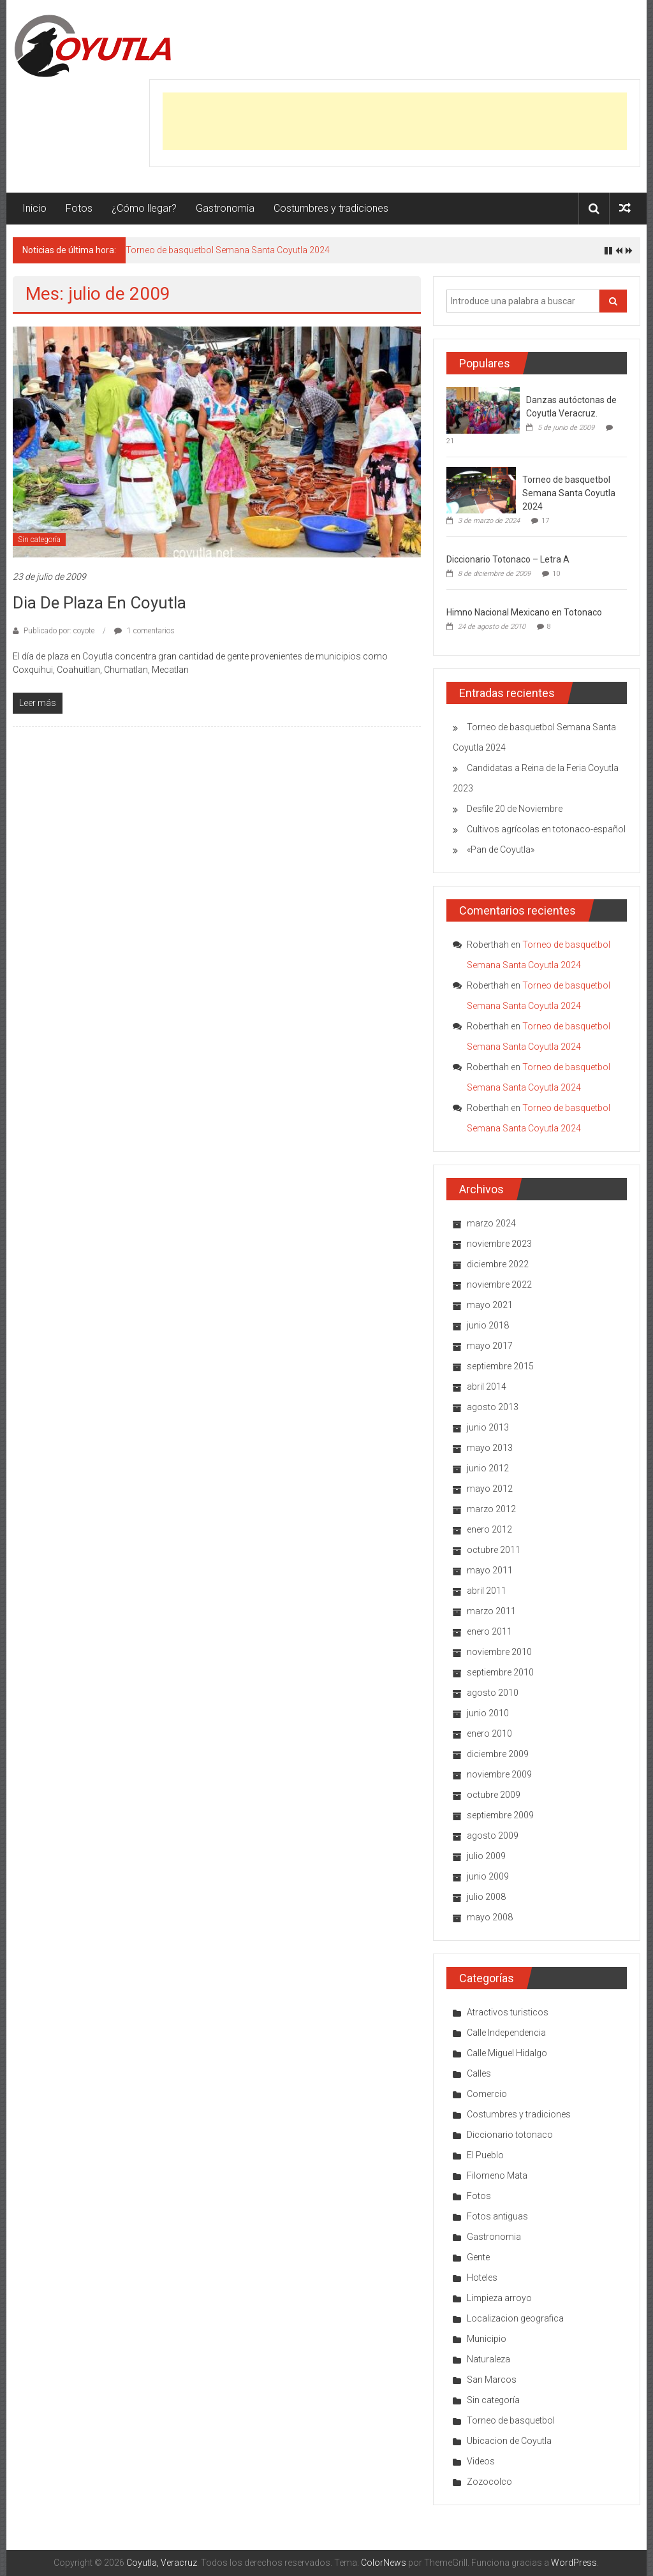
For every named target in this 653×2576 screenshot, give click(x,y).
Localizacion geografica (515, 2318)
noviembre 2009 (499, 1774)
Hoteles (482, 2277)
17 (545, 521)
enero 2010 (489, 1733)
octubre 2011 (493, 1550)
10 (556, 574)
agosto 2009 (492, 1835)
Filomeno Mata (497, 2175)
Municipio (486, 2339)
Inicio (34, 208)
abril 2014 (486, 1386)
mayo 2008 (490, 1917)
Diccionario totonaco (510, 2135)
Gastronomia (225, 208)
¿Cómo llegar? (144, 208)
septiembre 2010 (500, 1672)
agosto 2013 (492, 1407)
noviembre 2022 (499, 1284)
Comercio (487, 2094)
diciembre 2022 (498, 1264)
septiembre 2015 (500, 1366)
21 (450, 441)
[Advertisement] (395, 121)
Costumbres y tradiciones (331, 208)
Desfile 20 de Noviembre (514, 809)
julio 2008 (486, 1897)
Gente (478, 2257)
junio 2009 (488, 1876)
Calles (479, 2073)
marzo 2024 (491, 1223)
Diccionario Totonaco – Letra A (507, 559)
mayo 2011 (490, 1570)
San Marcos (492, 2379)
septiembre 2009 (500, 1815)
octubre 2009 (493, 1795)
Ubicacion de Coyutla (509, 2441)
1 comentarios (144, 630)
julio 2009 (486, 1856)
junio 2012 (488, 1468)
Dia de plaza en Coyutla (99, 602)
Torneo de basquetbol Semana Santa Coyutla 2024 (228, 250)
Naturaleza (488, 2359)
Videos (481, 2461)
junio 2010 (488, 1713)
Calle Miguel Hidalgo (507, 2053)
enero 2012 (489, 1529)
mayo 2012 (490, 1488)
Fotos (79, 208)
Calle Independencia (506, 2033)
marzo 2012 (491, 1509)
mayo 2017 (490, 1346)
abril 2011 (486, 1591)
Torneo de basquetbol (511, 2420)
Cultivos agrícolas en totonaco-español (546, 829)
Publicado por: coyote (59, 630)
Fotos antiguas (497, 2216)
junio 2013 (488, 1427)
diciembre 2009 (498, 1754)
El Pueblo (485, 2155)
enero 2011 (489, 1631)
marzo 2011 (491, 1611)
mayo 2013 (490, 1448)
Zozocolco (489, 2482)
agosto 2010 (492, 1693)
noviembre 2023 (499, 1244)
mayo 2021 (490, 1305)
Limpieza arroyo (499, 2298)
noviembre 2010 (499, 1652)
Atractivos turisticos (507, 2012)
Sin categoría (39, 539)
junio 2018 (488, 1325)
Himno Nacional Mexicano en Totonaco (524, 612)
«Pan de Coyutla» (500, 849)
